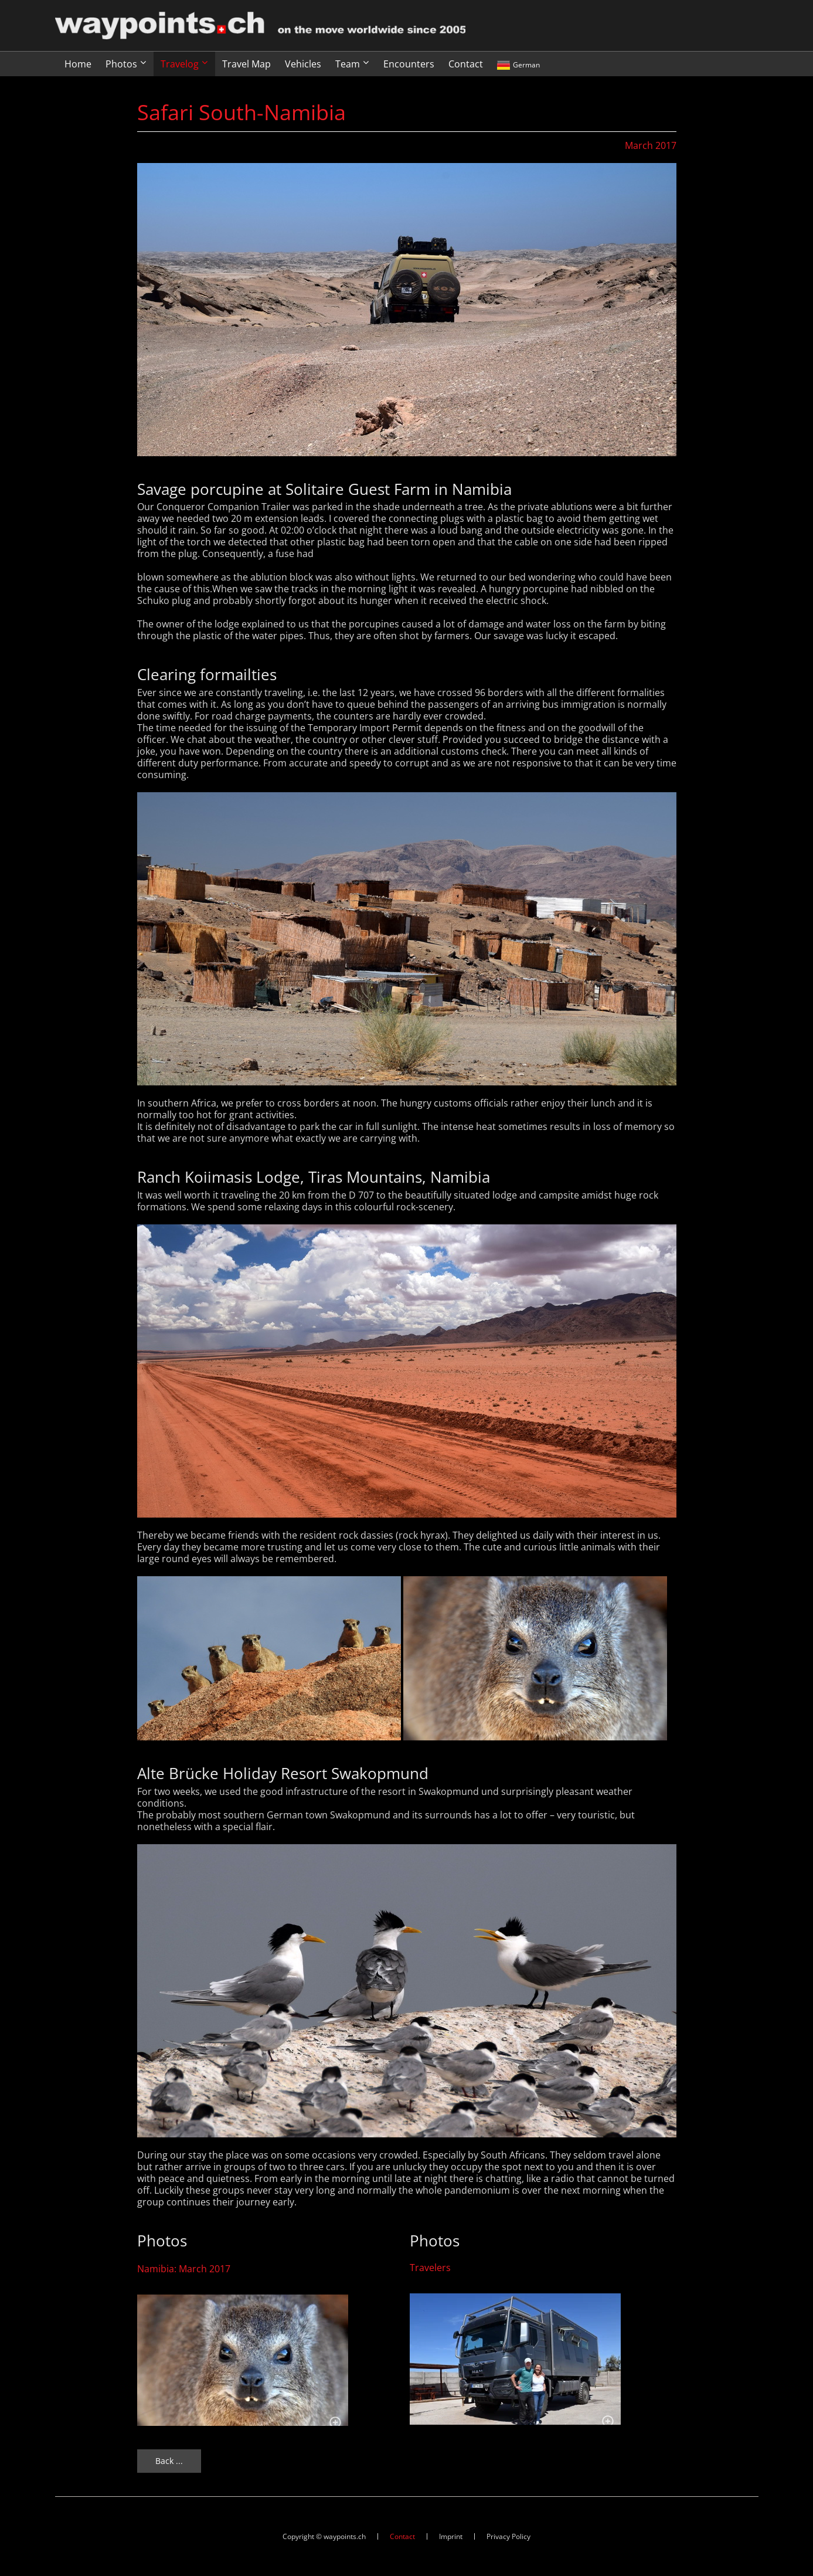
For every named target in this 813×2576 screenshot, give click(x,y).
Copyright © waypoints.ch (324, 2536)
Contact (402, 2536)
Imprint (450, 2536)
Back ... (169, 2460)
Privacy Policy (508, 2536)
